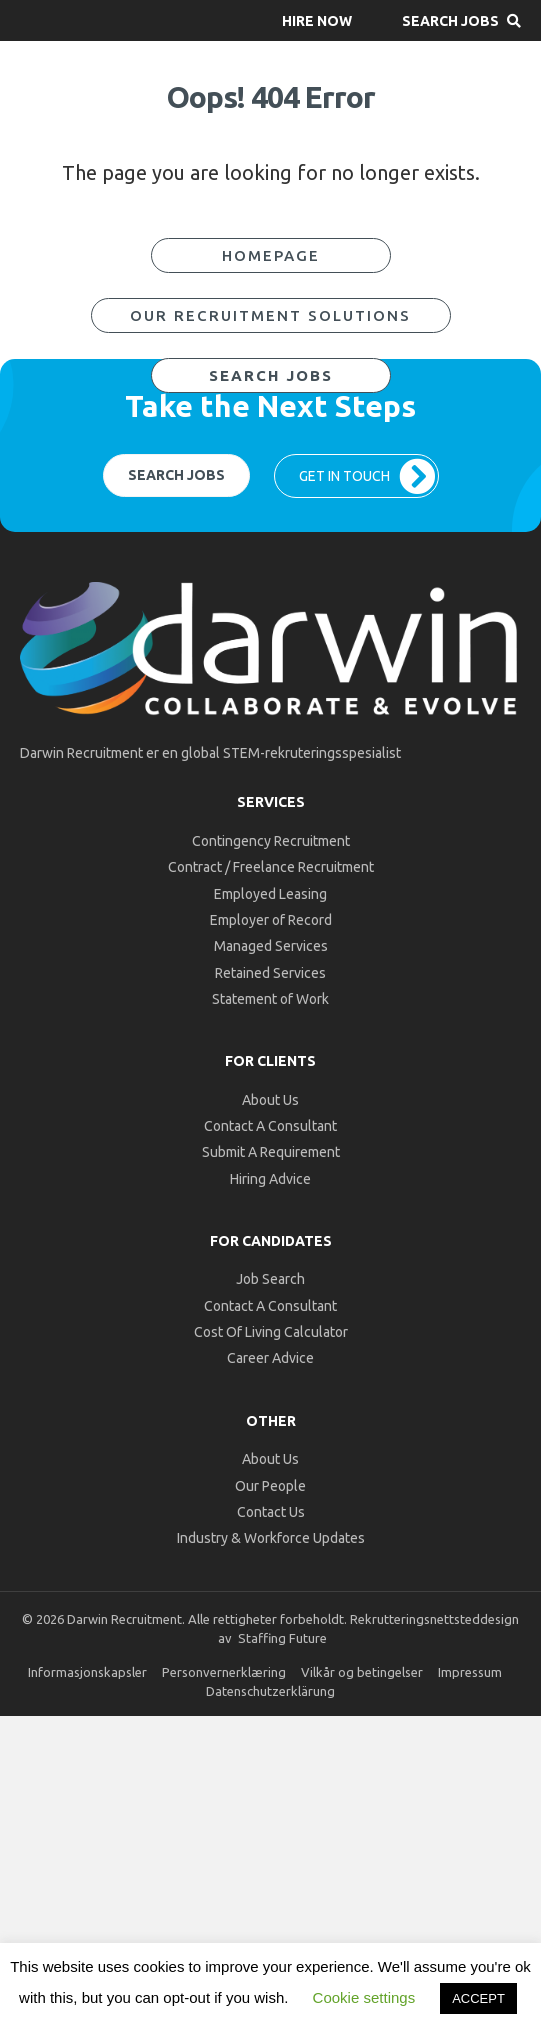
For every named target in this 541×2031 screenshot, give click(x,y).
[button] (317, 20)
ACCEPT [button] (478, 1998)
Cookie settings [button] (364, 1997)
